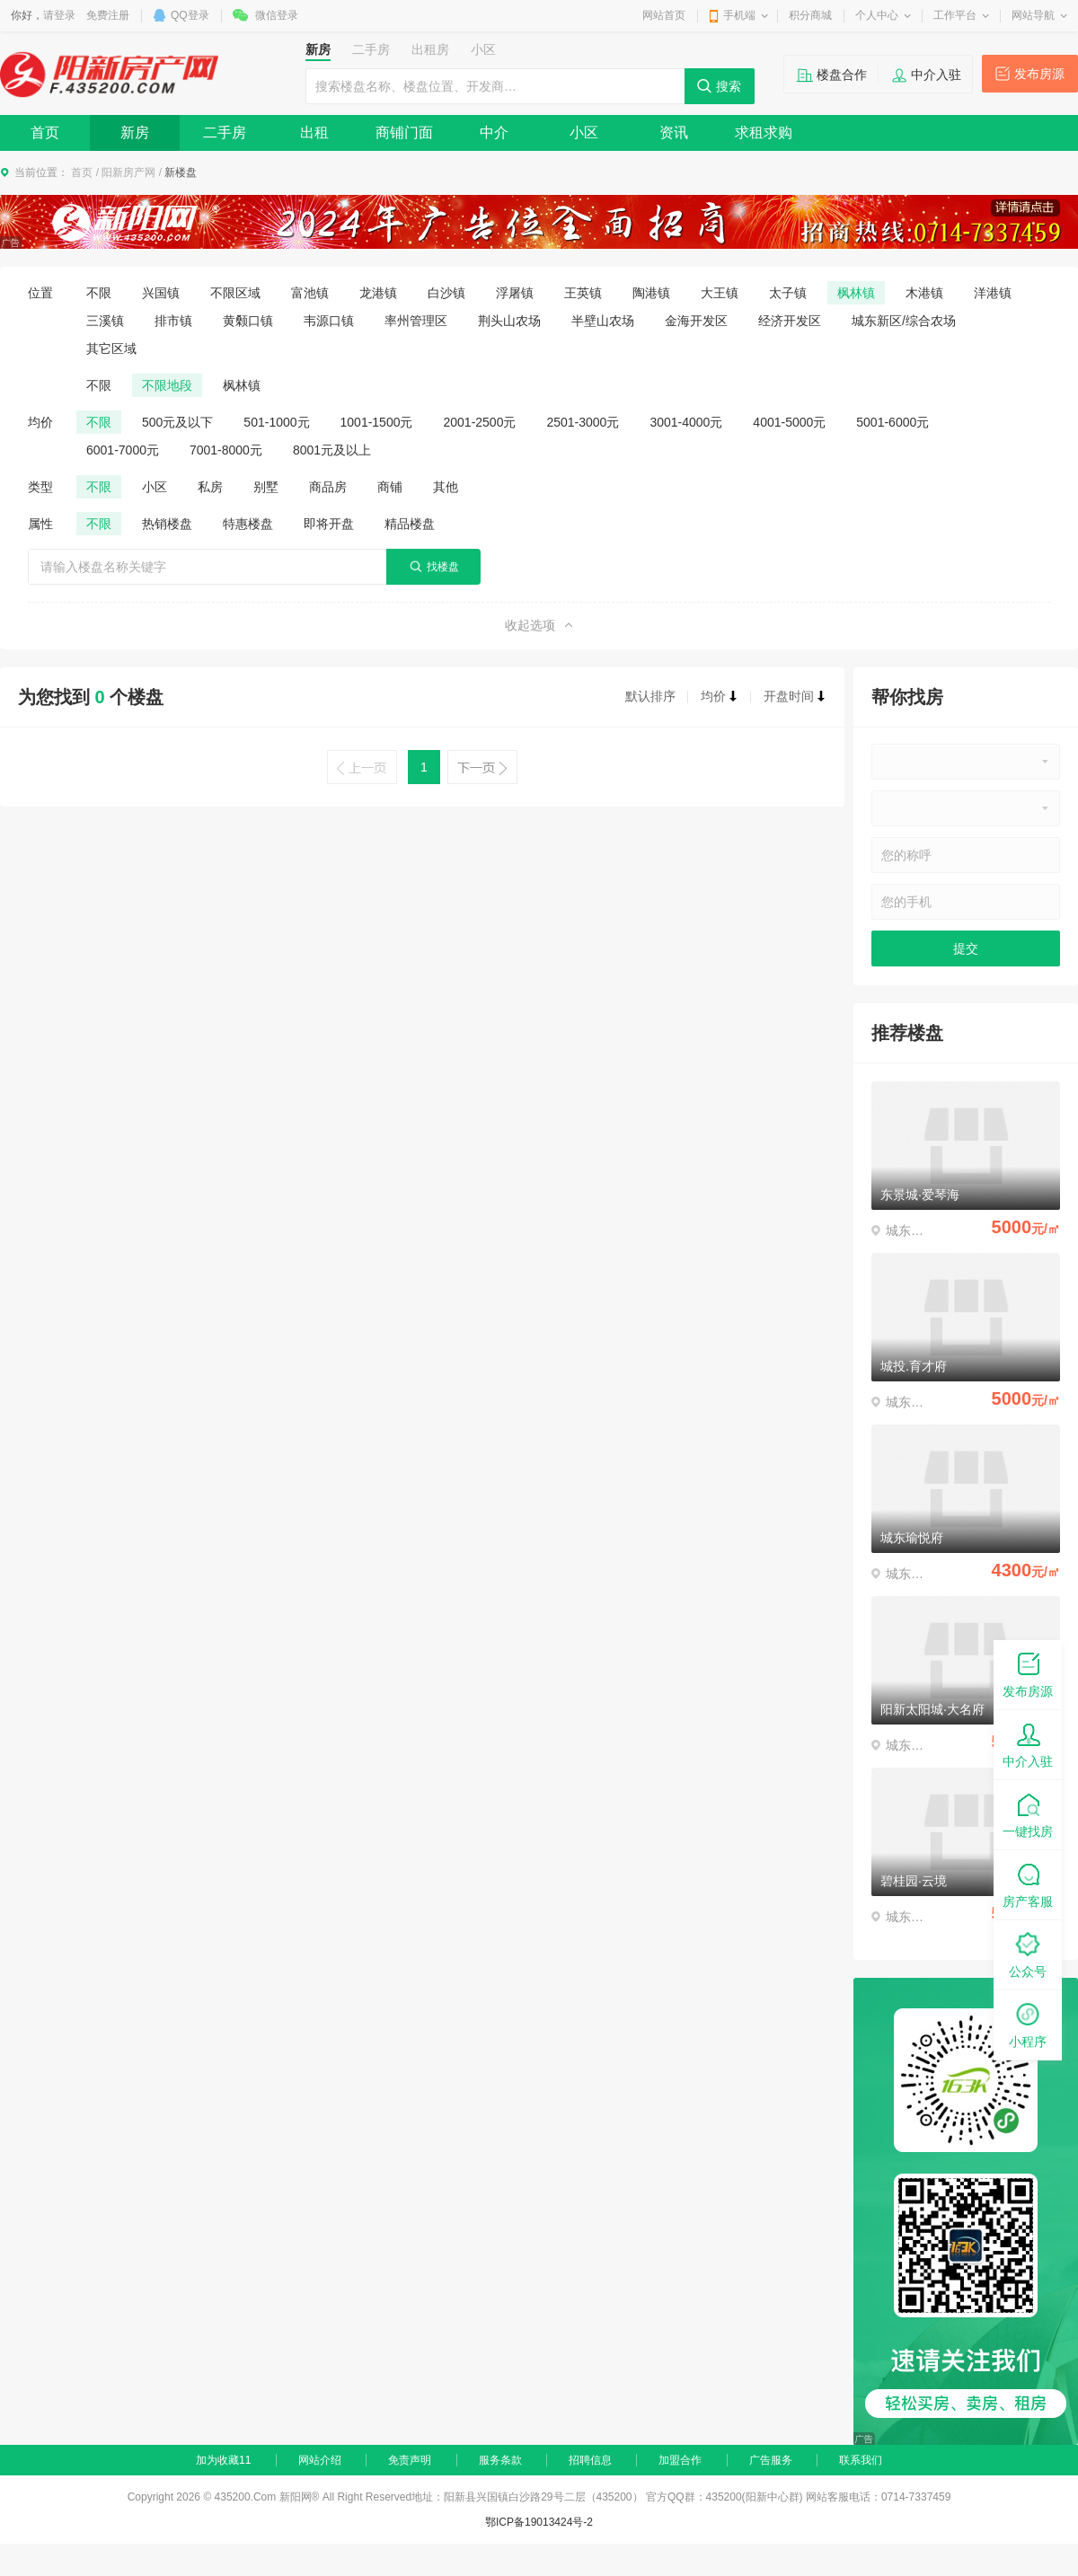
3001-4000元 (685, 422)
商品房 (328, 487)
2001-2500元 (479, 422)
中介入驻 (936, 74)
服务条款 (500, 2460)
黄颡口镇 (248, 320)
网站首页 (663, 15)
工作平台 (954, 15)
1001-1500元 (376, 422)
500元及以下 (177, 422)
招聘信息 (590, 2460)
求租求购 (763, 132)
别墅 (265, 487)
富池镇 (310, 293)
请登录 (59, 15)
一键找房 (1028, 1814)
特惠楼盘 (248, 523)
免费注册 (107, 15)
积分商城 (810, 15)
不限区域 (235, 293)
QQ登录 (190, 15)
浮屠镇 (515, 293)
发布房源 (1039, 73)
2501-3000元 (582, 422)
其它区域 (111, 348)
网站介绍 (319, 2460)
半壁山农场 (602, 320)
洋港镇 (993, 293)
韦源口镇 (329, 320)
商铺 (389, 487)
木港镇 (924, 293)
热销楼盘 (167, 523)
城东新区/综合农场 (904, 320)
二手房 (224, 132)
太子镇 (788, 293)
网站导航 (1033, 15)
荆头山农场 (509, 320)
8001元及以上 (332, 450)
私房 (210, 487)
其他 (445, 487)
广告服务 (770, 2460)
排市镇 (173, 320)
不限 (98, 293)
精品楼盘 (409, 523)
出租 (314, 132)
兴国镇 (161, 293)
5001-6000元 (892, 422)
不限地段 (167, 385)
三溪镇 (105, 320)
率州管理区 (415, 320)
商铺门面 (404, 132)
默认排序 (650, 696)
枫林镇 (856, 293)
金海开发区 (696, 320)
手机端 (739, 15)
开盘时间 (795, 696)
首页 (45, 132)
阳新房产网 (128, 172)
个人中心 (876, 15)
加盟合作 (680, 2460)
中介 (494, 132)
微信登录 (276, 15)
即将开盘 (329, 523)
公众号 (1028, 1954)
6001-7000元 (122, 450)
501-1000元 (276, 422)
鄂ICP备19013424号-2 (539, 2522)
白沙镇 (446, 293)
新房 (134, 132)
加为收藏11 (223, 2460)
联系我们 (860, 2460)
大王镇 (719, 293)
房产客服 (1028, 1884)
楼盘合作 (842, 74)
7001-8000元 (226, 450)
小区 (584, 132)
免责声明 (409, 2460)
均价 (719, 696)
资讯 (673, 132)
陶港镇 (651, 293)
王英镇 (583, 293)
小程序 (1028, 2024)
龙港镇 (378, 293)
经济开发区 (789, 320)
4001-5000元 (789, 422)
